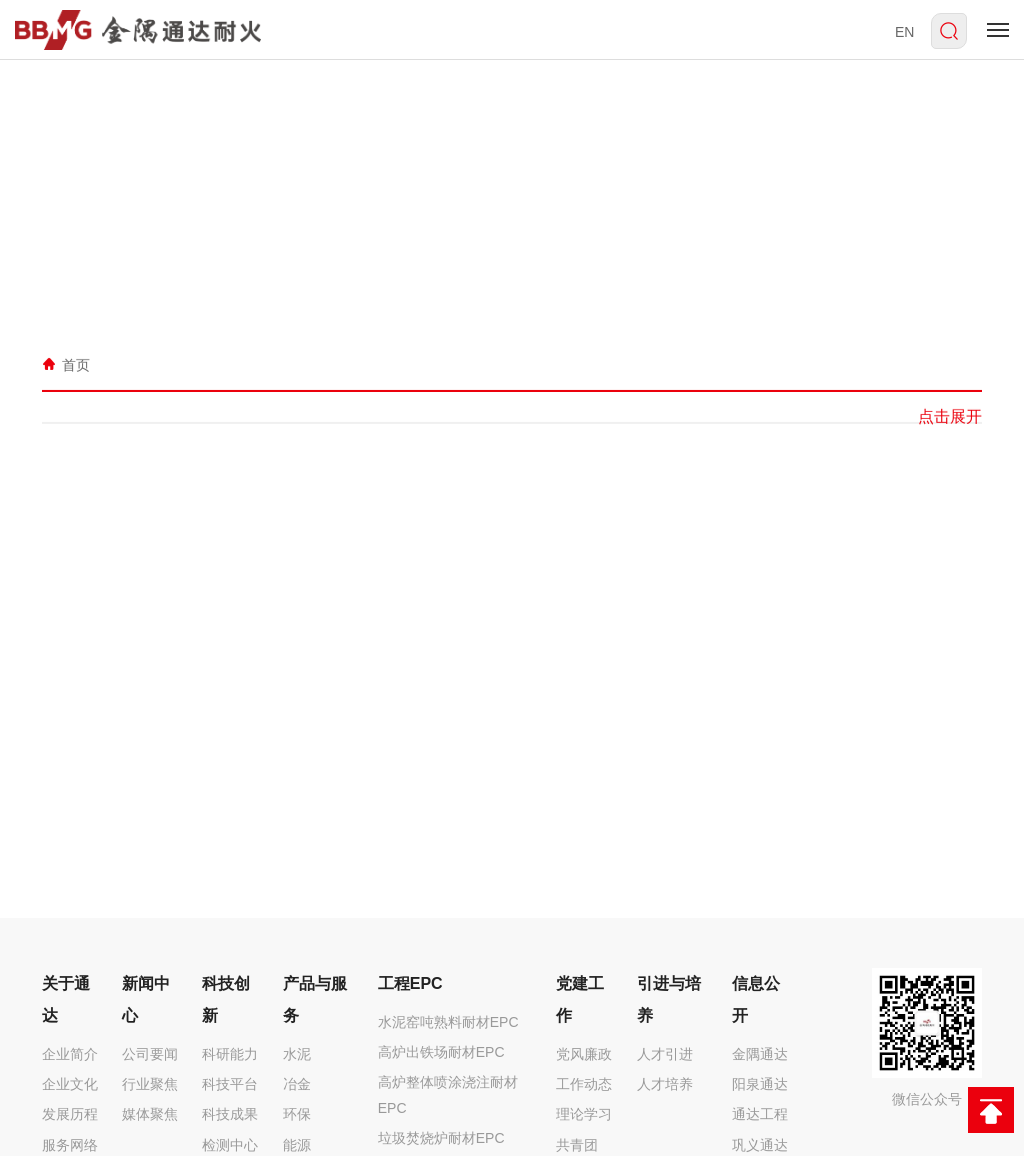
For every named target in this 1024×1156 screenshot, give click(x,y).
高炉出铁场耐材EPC (441, 1052)
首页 (76, 364)
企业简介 (70, 1054)
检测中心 (230, 1145)
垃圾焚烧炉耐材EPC (441, 1138)
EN (904, 32)
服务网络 (70, 1145)
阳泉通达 (760, 1084)
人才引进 (665, 1054)
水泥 (297, 1054)
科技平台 (230, 1084)
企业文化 (70, 1084)
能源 (297, 1145)
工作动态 (584, 1084)
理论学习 (584, 1114)
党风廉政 (584, 1054)
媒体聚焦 (150, 1114)
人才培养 (665, 1084)
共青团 (577, 1145)
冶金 (297, 1084)
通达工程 (760, 1114)
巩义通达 (760, 1145)
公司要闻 (150, 1054)
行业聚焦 (150, 1084)
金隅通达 (760, 1054)
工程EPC (410, 983)
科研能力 (230, 1054)
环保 (297, 1114)
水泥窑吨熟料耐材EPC (448, 1022)
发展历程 (70, 1114)
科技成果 (230, 1114)
